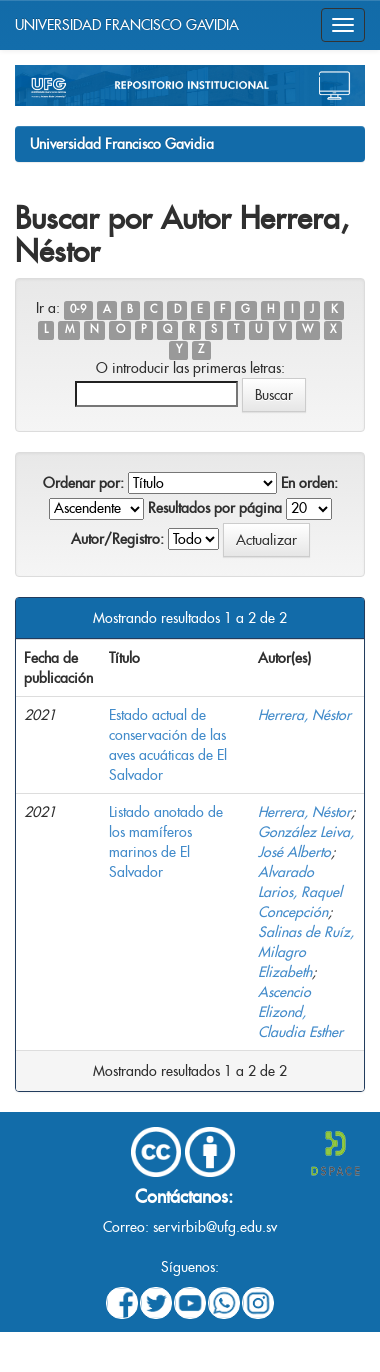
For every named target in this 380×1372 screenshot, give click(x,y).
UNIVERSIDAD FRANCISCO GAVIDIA (127, 25)
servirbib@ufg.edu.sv (215, 1227)
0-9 (78, 309)
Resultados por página (215, 508)
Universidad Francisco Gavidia (122, 144)
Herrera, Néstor (304, 715)
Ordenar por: (83, 483)
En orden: (309, 483)
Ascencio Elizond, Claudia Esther (300, 1012)
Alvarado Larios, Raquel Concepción (300, 892)
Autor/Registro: (117, 539)
